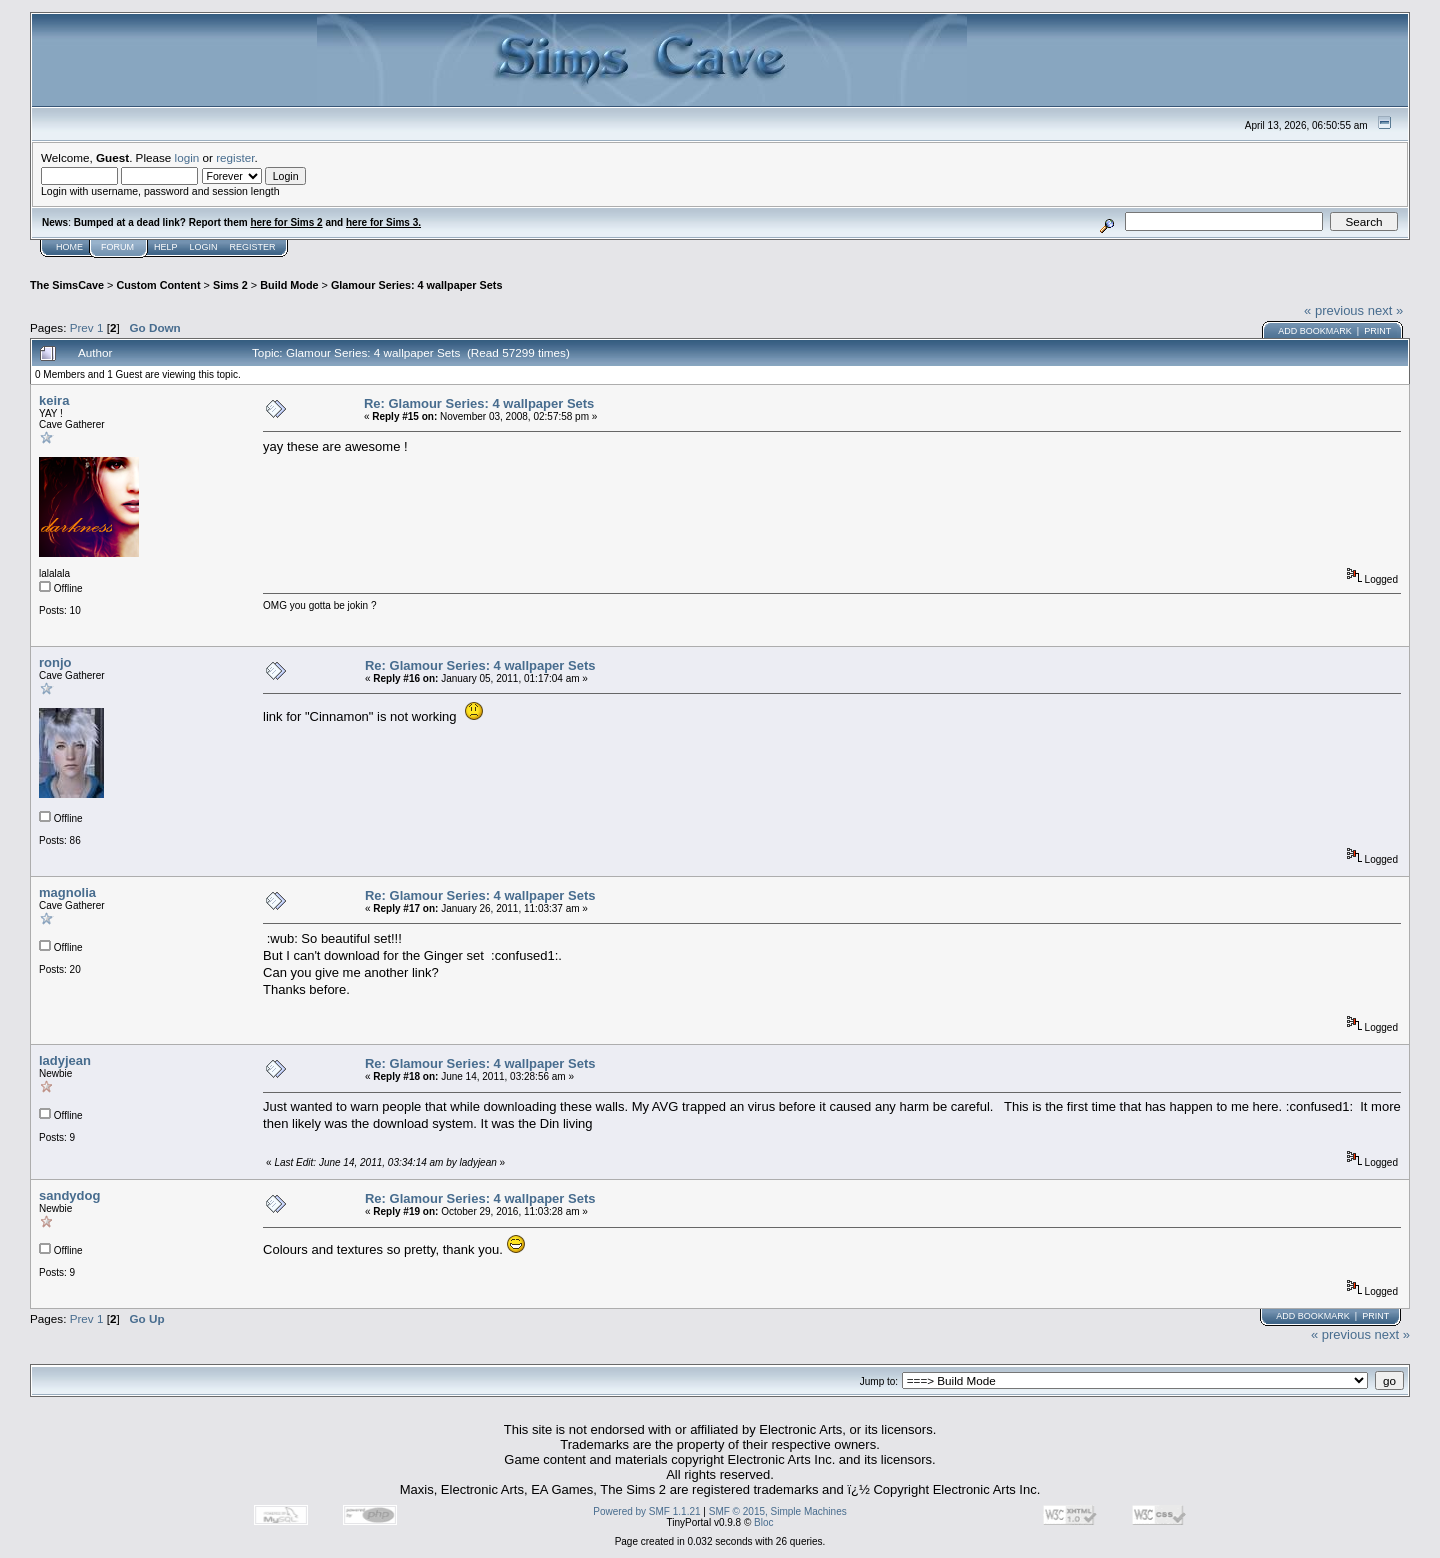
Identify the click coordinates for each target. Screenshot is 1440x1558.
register (235, 157)
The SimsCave (67, 285)
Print (1377, 331)
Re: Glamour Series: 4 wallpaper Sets (479, 403)
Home (69, 247)
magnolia (67, 892)
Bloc (763, 1522)
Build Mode (289, 285)
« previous (1334, 310)
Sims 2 (230, 285)
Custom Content (158, 285)
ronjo (55, 662)
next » (1385, 310)
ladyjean (65, 1060)
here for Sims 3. (383, 222)
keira (54, 400)
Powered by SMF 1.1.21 (646, 1511)
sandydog (69, 1195)
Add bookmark (1315, 331)
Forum (117, 247)
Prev (82, 327)
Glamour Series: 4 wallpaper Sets (417, 285)
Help (166, 247)
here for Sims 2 (286, 222)
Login (204, 247)
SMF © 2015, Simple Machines (778, 1511)
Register (253, 247)
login (187, 157)
